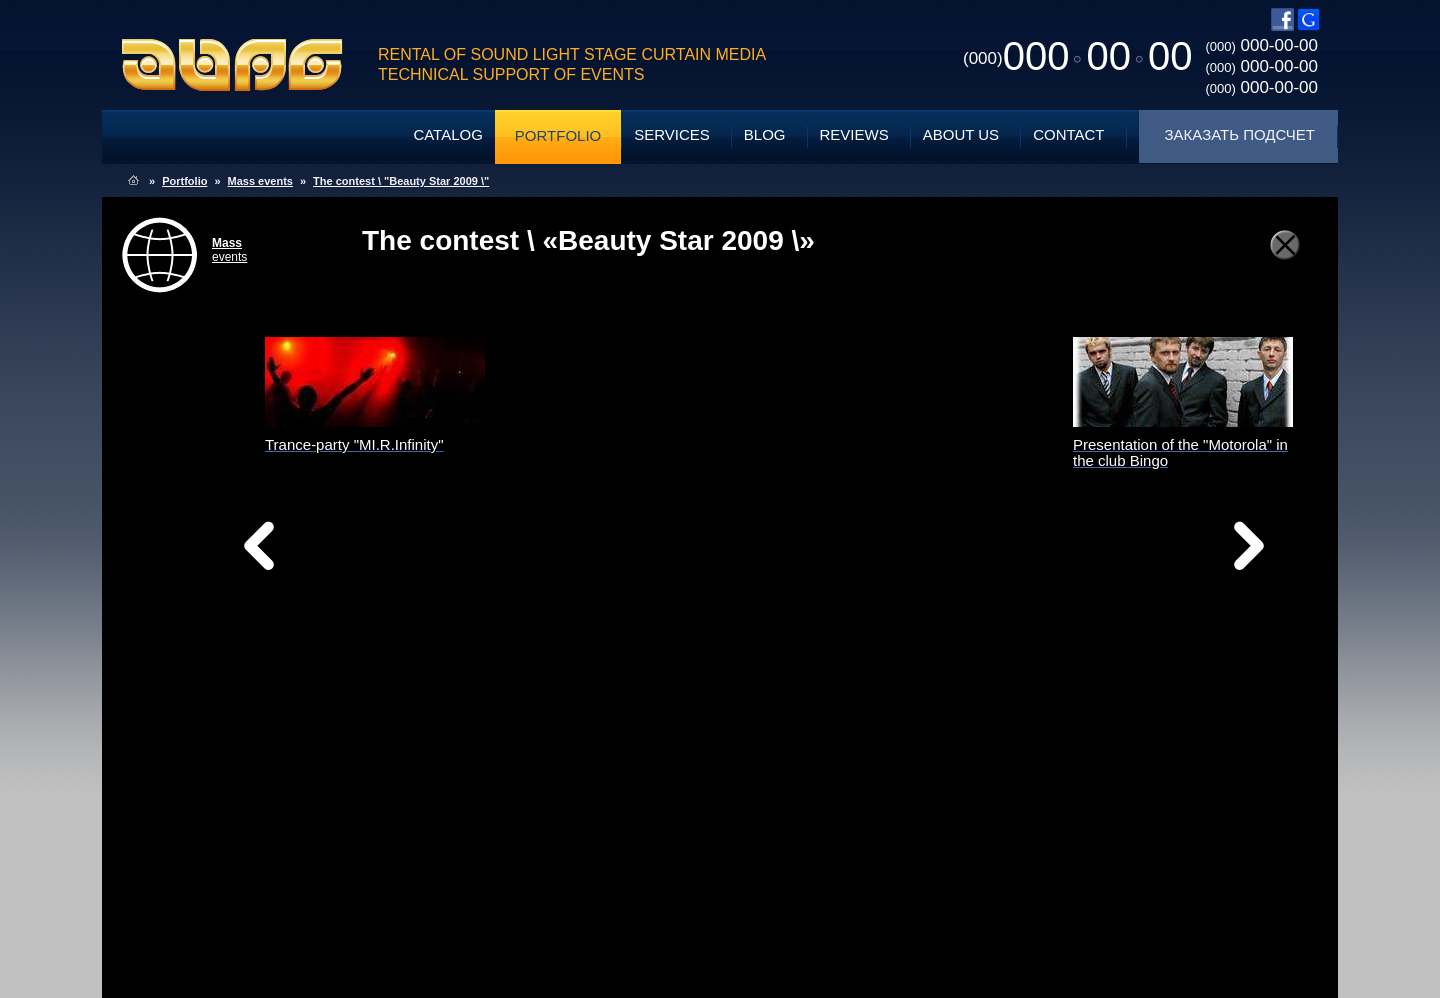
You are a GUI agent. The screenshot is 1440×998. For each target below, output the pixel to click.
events (229, 250)
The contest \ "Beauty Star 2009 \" (401, 181)
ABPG (232, 65)
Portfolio (558, 135)
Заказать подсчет (1240, 134)
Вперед (918, 571)
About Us (961, 134)
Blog (765, 134)
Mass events (260, 181)
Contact (1068, 134)
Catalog (447, 134)
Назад (310, 551)
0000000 (1077, 56)
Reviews (854, 134)
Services (672, 134)
